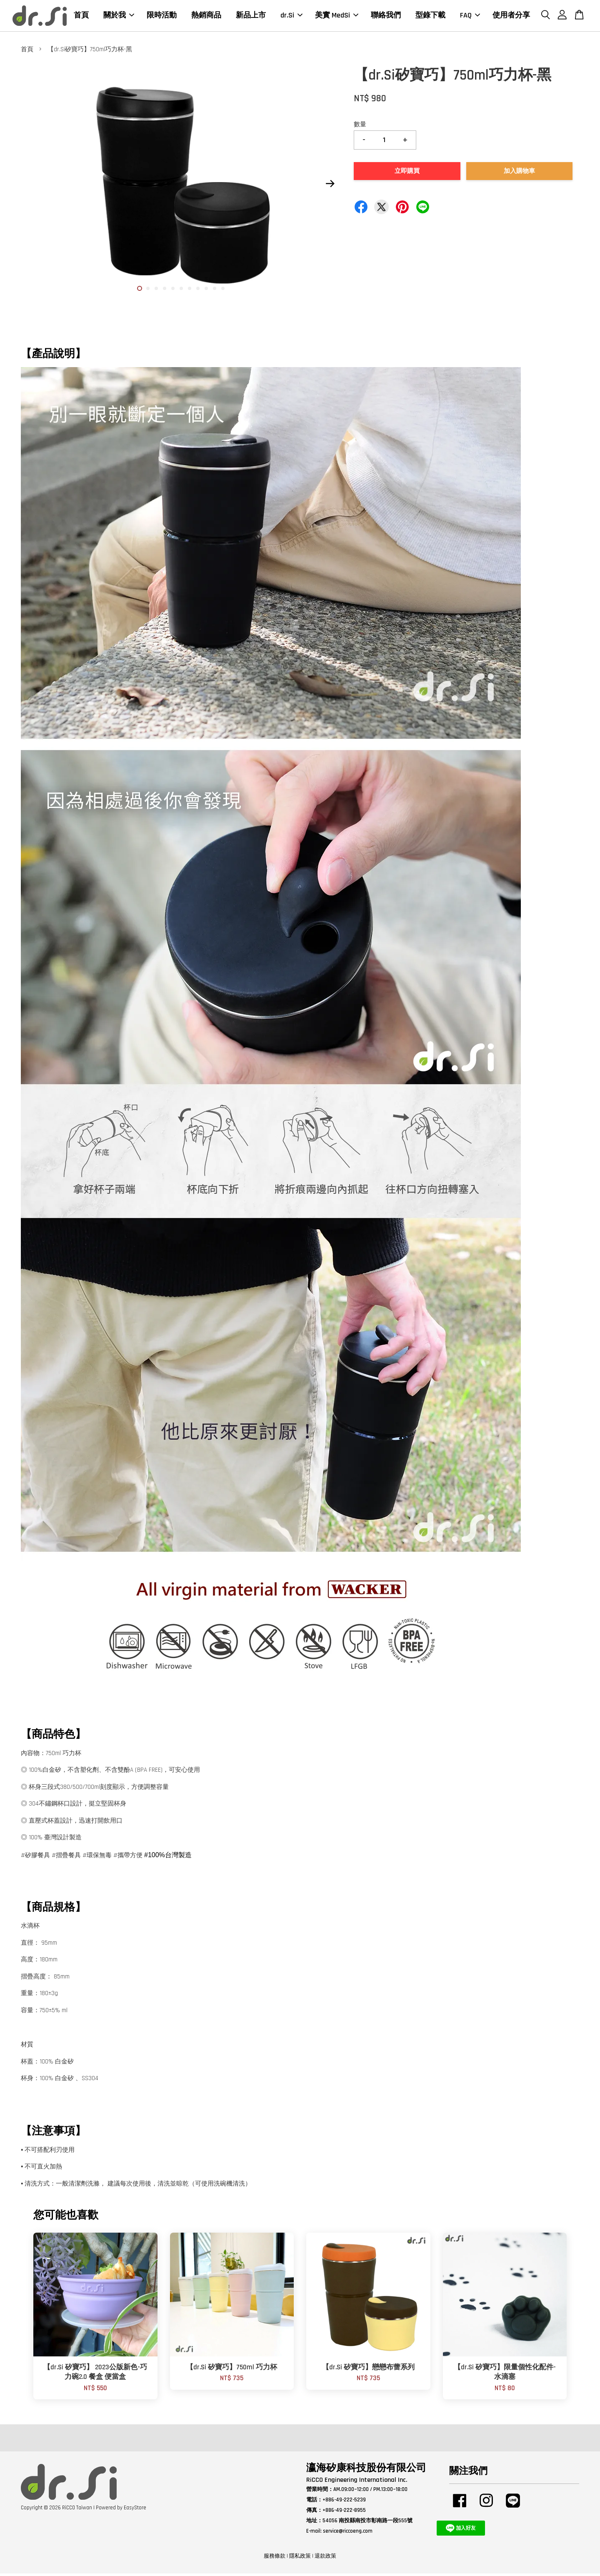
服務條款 (274, 2558)
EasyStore (135, 2510)
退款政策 (325, 2558)
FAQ (470, 16)
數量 (360, 127)
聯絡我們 (386, 16)
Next (330, 185)
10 (214, 290)
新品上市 (251, 16)
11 (222, 290)
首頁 (81, 16)
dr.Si (291, 16)
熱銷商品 (206, 16)
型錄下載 (430, 16)
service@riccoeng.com (347, 2533)
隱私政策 (300, 2558)
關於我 (118, 16)
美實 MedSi (336, 16)
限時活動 (162, 16)
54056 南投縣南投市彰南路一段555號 (367, 2523)
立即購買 (407, 174)
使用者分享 (511, 16)
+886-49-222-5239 (344, 2502)
